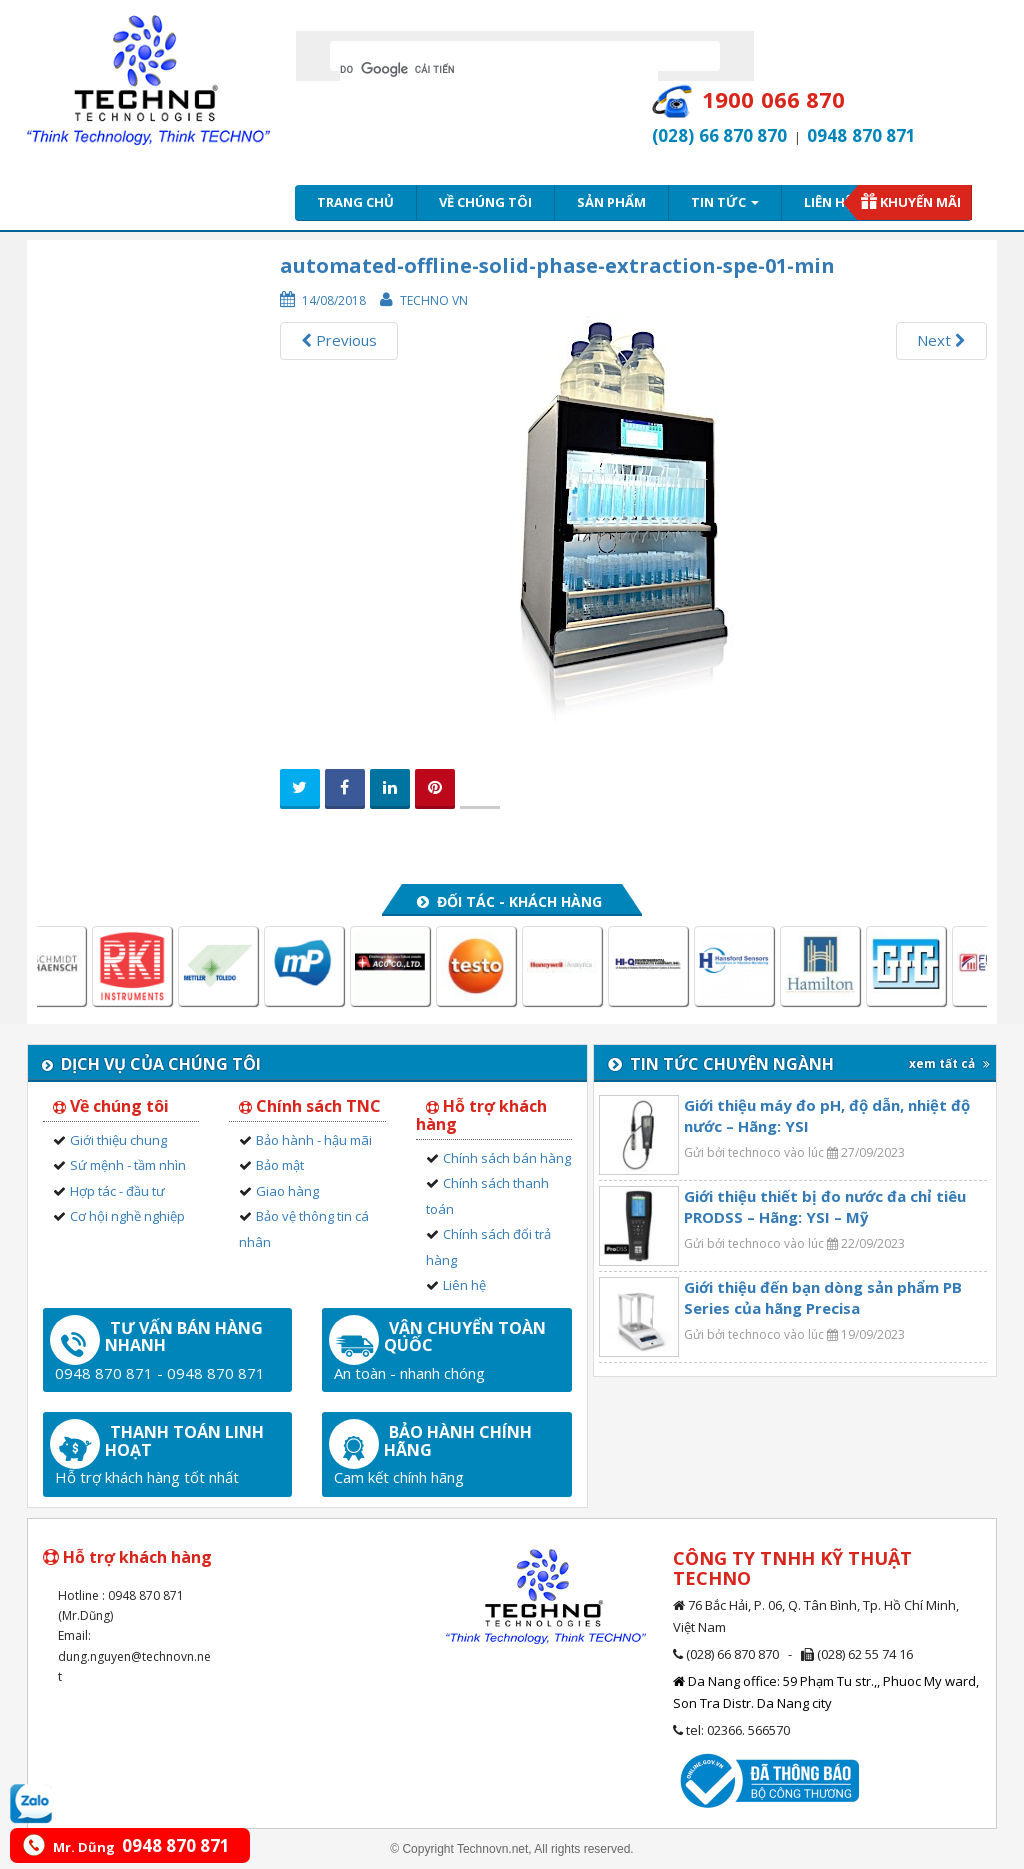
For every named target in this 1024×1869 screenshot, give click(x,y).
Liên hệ (828, 202)
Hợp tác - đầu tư (117, 1191)
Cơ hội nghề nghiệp (127, 1216)
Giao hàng (287, 1191)
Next (941, 340)
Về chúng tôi (485, 202)
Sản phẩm (611, 202)
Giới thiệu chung (118, 1140)
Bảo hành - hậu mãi (314, 1140)
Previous (339, 340)
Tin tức (725, 202)
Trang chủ (355, 202)
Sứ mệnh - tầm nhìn (128, 1165)
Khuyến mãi (920, 202)
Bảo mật (280, 1165)
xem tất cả (949, 1063)
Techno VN (434, 300)
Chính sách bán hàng (507, 1158)
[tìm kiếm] (499, 69)
